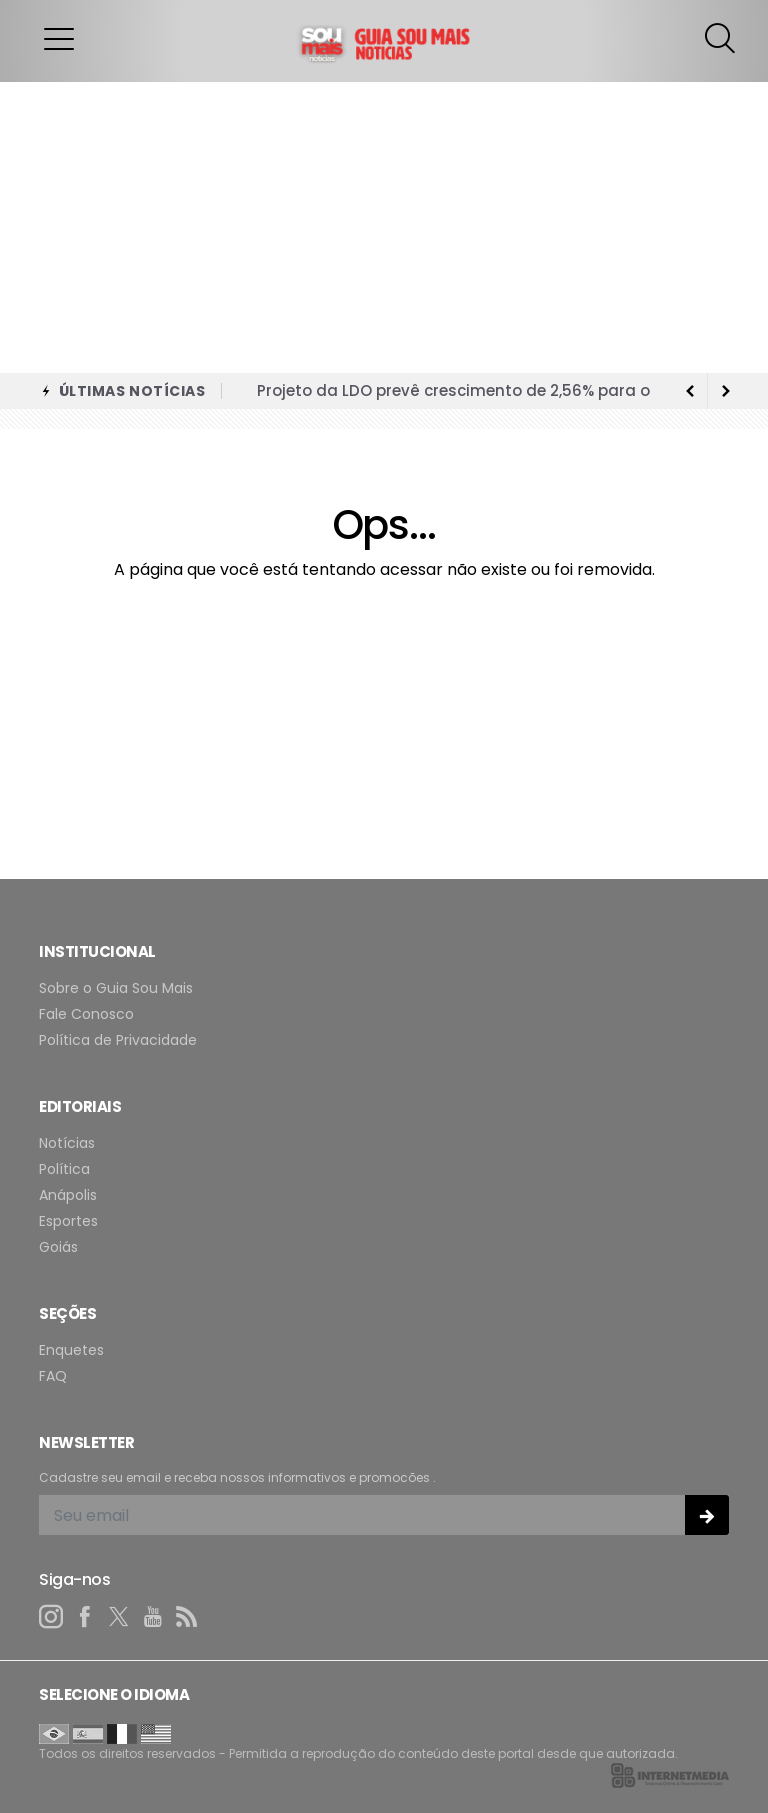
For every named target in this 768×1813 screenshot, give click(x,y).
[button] (59, 38)
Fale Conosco (86, 1014)
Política (64, 1169)
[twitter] (119, 1617)
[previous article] (726, 391)
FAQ (53, 1376)
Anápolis (68, 1195)
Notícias (67, 1143)
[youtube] (153, 1617)
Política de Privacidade (118, 1040)
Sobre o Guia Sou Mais (116, 988)
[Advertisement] (384, 223)
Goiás (58, 1247)
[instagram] (51, 1617)
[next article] (690, 391)
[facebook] (85, 1617)
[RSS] (187, 1617)
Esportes (68, 1221)
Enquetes (71, 1350)
